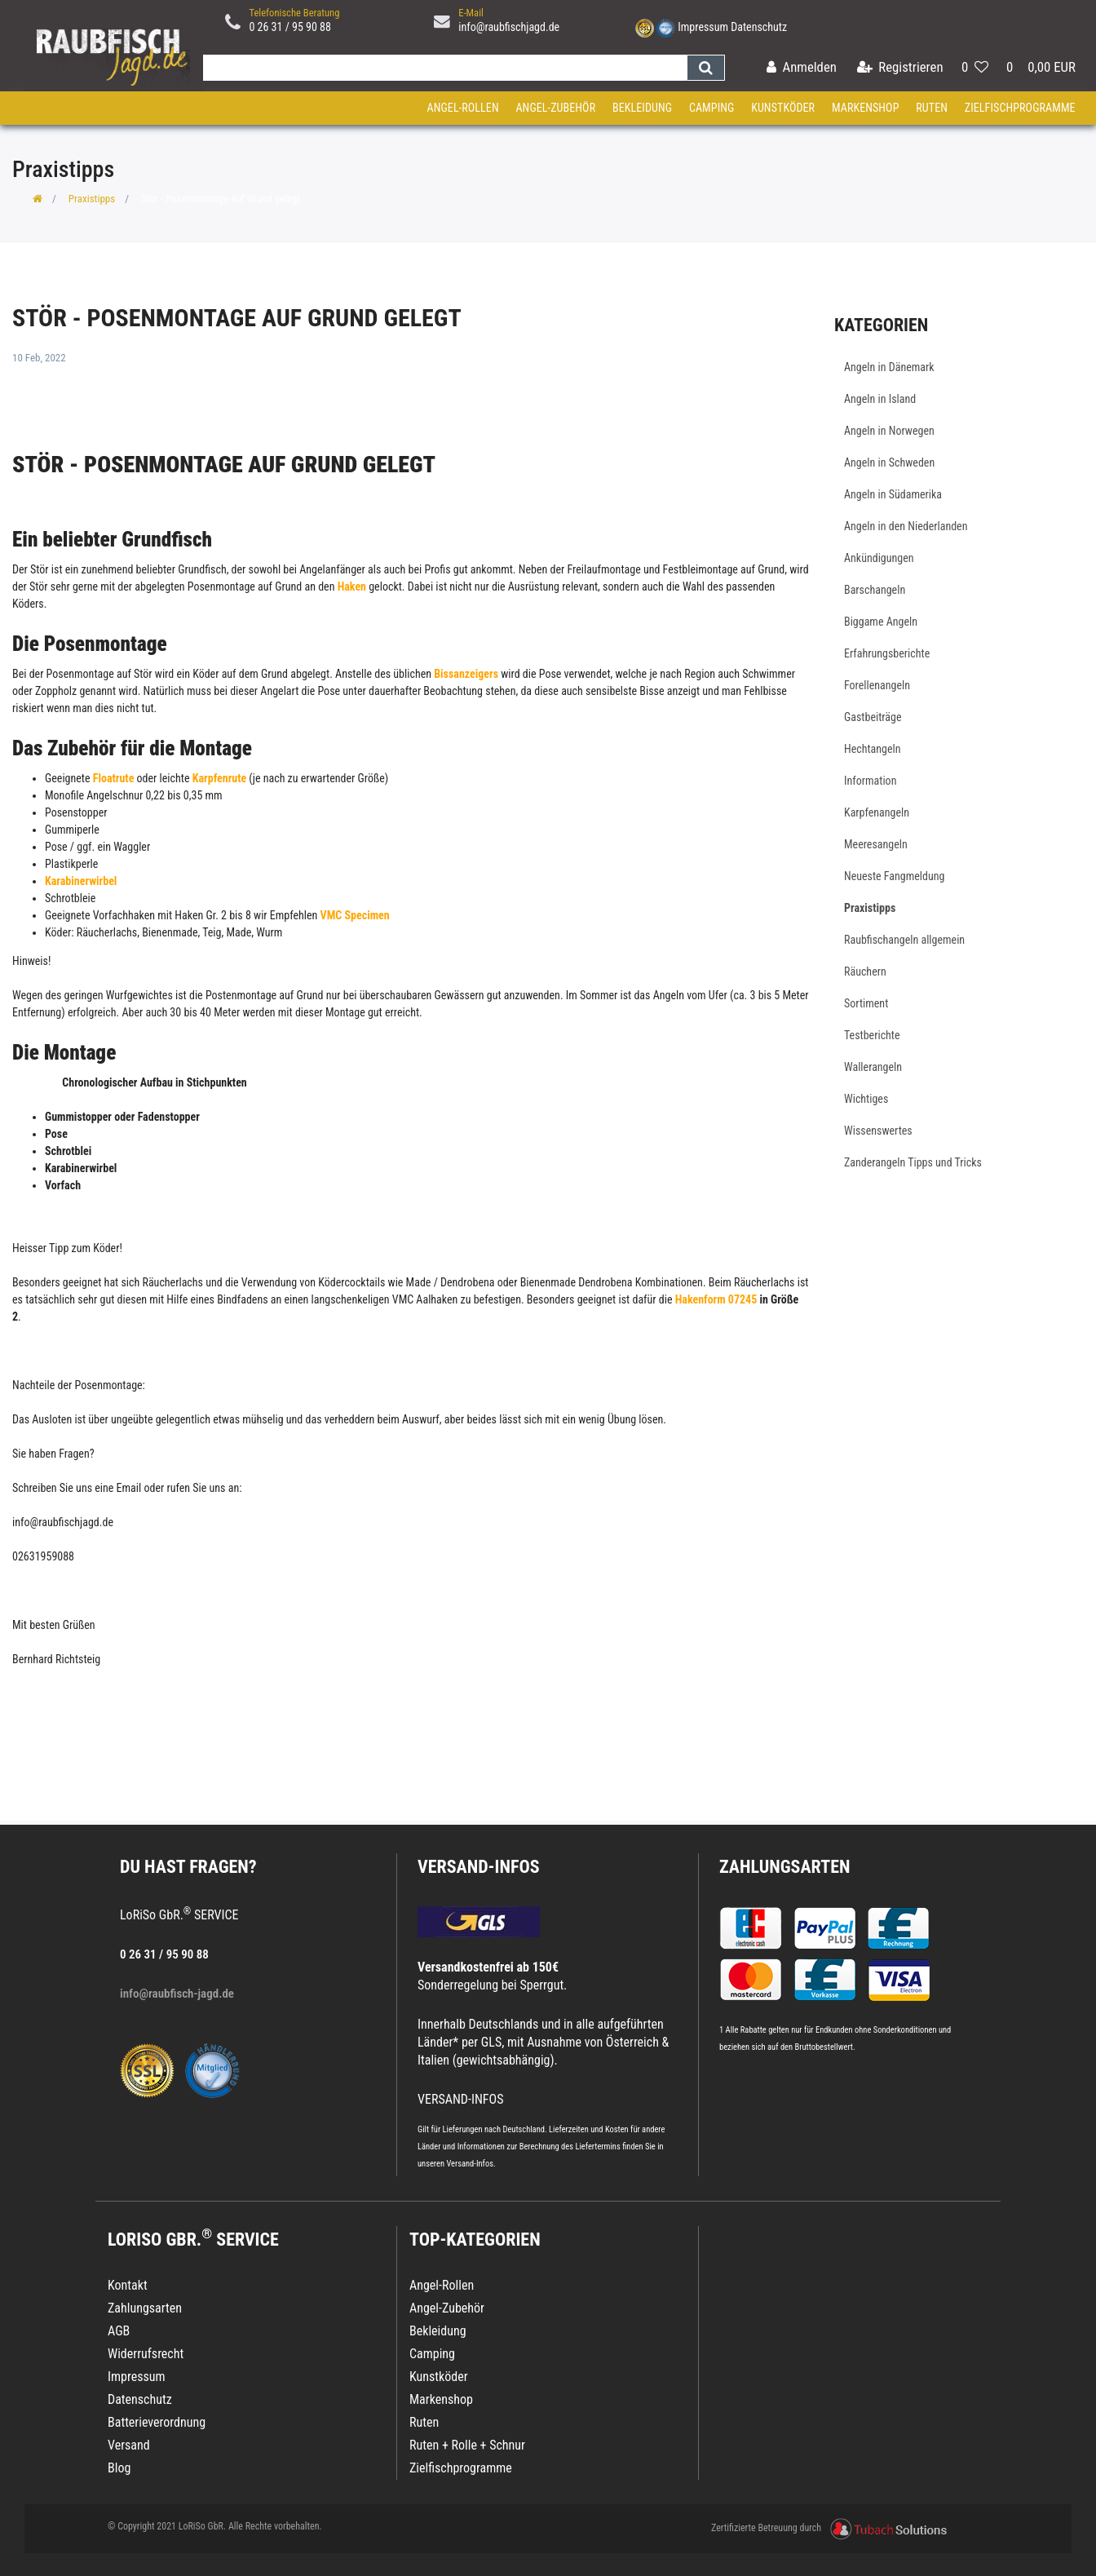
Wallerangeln (873, 1066)
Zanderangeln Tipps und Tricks (913, 1162)
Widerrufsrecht (145, 2353)
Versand (129, 2445)
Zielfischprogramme (1020, 107)
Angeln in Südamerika (893, 494)
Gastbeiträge (873, 717)
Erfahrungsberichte (887, 653)
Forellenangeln (877, 685)
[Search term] (441, 68)
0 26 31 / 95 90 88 (290, 26)
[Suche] (706, 68)
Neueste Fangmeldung (894, 876)
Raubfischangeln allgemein (904, 939)
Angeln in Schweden (889, 462)
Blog (119, 2468)
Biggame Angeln (880, 621)
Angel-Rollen (463, 107)
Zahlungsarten (784, 1867)
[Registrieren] (900, 68)
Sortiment (866, 1003)
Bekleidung (642, 107)
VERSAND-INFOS (479, 1867)
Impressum (703, 26)
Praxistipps (91, 199)
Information (870, 780)
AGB (119, 2331)
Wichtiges (866, 1098)
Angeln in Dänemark (889, 367)
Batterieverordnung (157, 2422)
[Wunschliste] (974, 68)
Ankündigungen (879, 557)
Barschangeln (874, 589)
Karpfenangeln (876, 812)
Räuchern (865, 971)
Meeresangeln (876, 844)
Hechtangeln (872, 748)
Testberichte (872, 1035)
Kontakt (128, 2285)
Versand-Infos (469, 2163)
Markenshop (865, 107)
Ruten (932, 107)
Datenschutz (759, 26)
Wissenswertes (878, 1130)
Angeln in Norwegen (889, 430)
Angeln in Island (880, 398)
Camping (712, 107)
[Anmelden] (802, 68)
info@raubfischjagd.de (508, 26)
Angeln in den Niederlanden (905, 526)
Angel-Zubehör (555, 107)
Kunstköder (783, 107)
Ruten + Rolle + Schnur (467, 2445)
